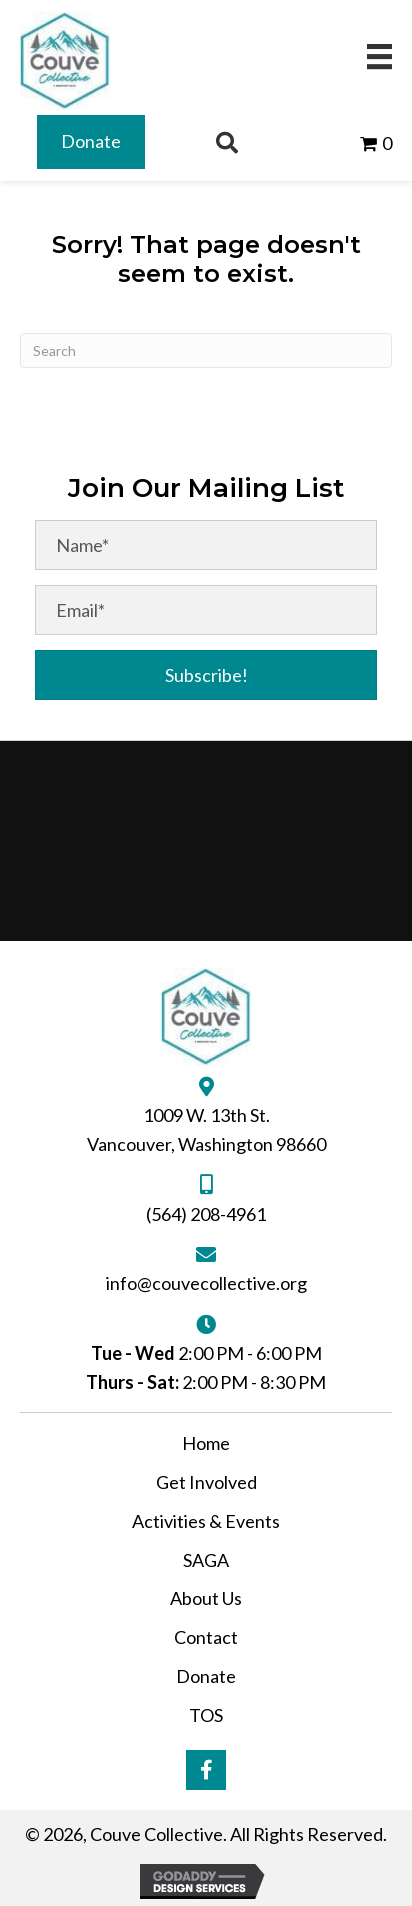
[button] (206, 675)
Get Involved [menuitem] (206, 1482)
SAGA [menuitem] (206, 1560)
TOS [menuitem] (206, 1715)
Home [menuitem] (206, 1443)
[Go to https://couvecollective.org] (65, 61)
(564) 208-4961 (206, 1214)
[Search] (206, 350)
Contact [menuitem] (206, 1637)
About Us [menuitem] (206, 1598)
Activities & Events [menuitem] (206, 1521)
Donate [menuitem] (206, 1676)
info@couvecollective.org (206, 1283)
